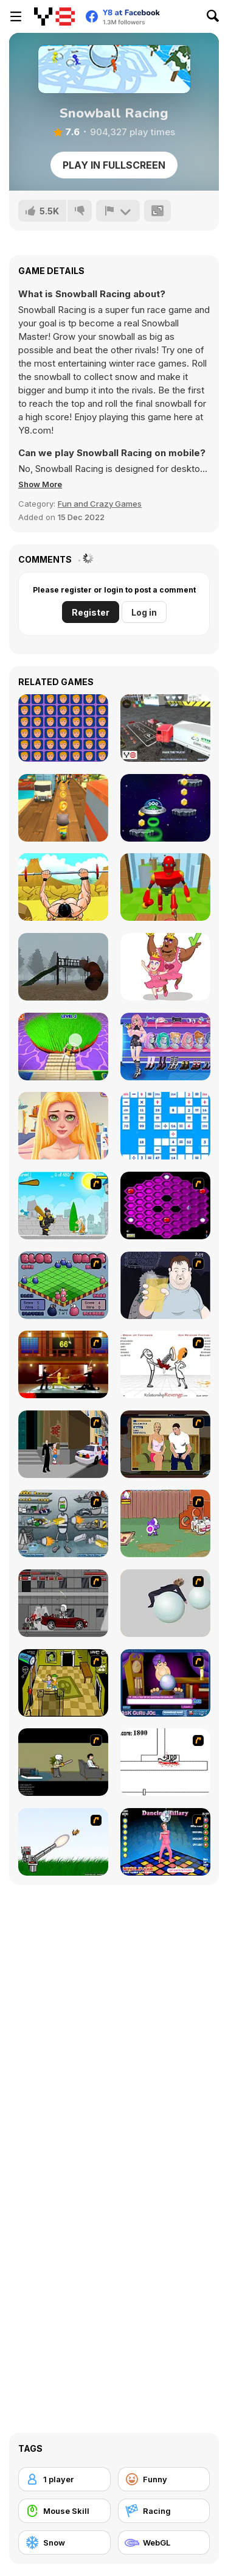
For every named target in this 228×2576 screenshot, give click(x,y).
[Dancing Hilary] (165, 1842)
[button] (40, 484)
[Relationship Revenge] (165, 1364)
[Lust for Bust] (165, 1444)
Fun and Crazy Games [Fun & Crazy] (100, 504)
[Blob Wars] (63, 1285)
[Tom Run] (63, 808)
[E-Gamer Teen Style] (165, 1046)
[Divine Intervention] (63, 1444)
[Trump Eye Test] (63, 728)
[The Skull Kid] (63, 1762)
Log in (144, 612)
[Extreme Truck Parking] (165, 728)
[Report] (118, 211)
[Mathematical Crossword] (165, 1126)
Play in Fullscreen (114, 165)
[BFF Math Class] (63, 1126)
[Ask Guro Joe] (165, 1683)
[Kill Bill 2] (63, 1364)
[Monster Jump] (165, 808)
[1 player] (64, 2479)
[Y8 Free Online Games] (54, 16)
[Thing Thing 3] (63, 1603)
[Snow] (64, 2542)
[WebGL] (164, 2542)
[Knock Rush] (165, 887)
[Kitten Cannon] (63, 1842)
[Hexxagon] (165, 1205)
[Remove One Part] (165, 967)
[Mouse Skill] (64, 2511)
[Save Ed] (63, 1683)
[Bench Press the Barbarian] (63, 887)
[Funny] (164, 2479)
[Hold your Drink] (165, 1285)
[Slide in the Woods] (63, 967)
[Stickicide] (165, 1762)
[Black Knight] (63, 1205)
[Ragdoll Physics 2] (165, 1603)
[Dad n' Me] (165, 1523)
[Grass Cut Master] (63, 1046)
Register (90, 612)
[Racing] (164, 2511)
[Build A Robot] (63, 1523)
